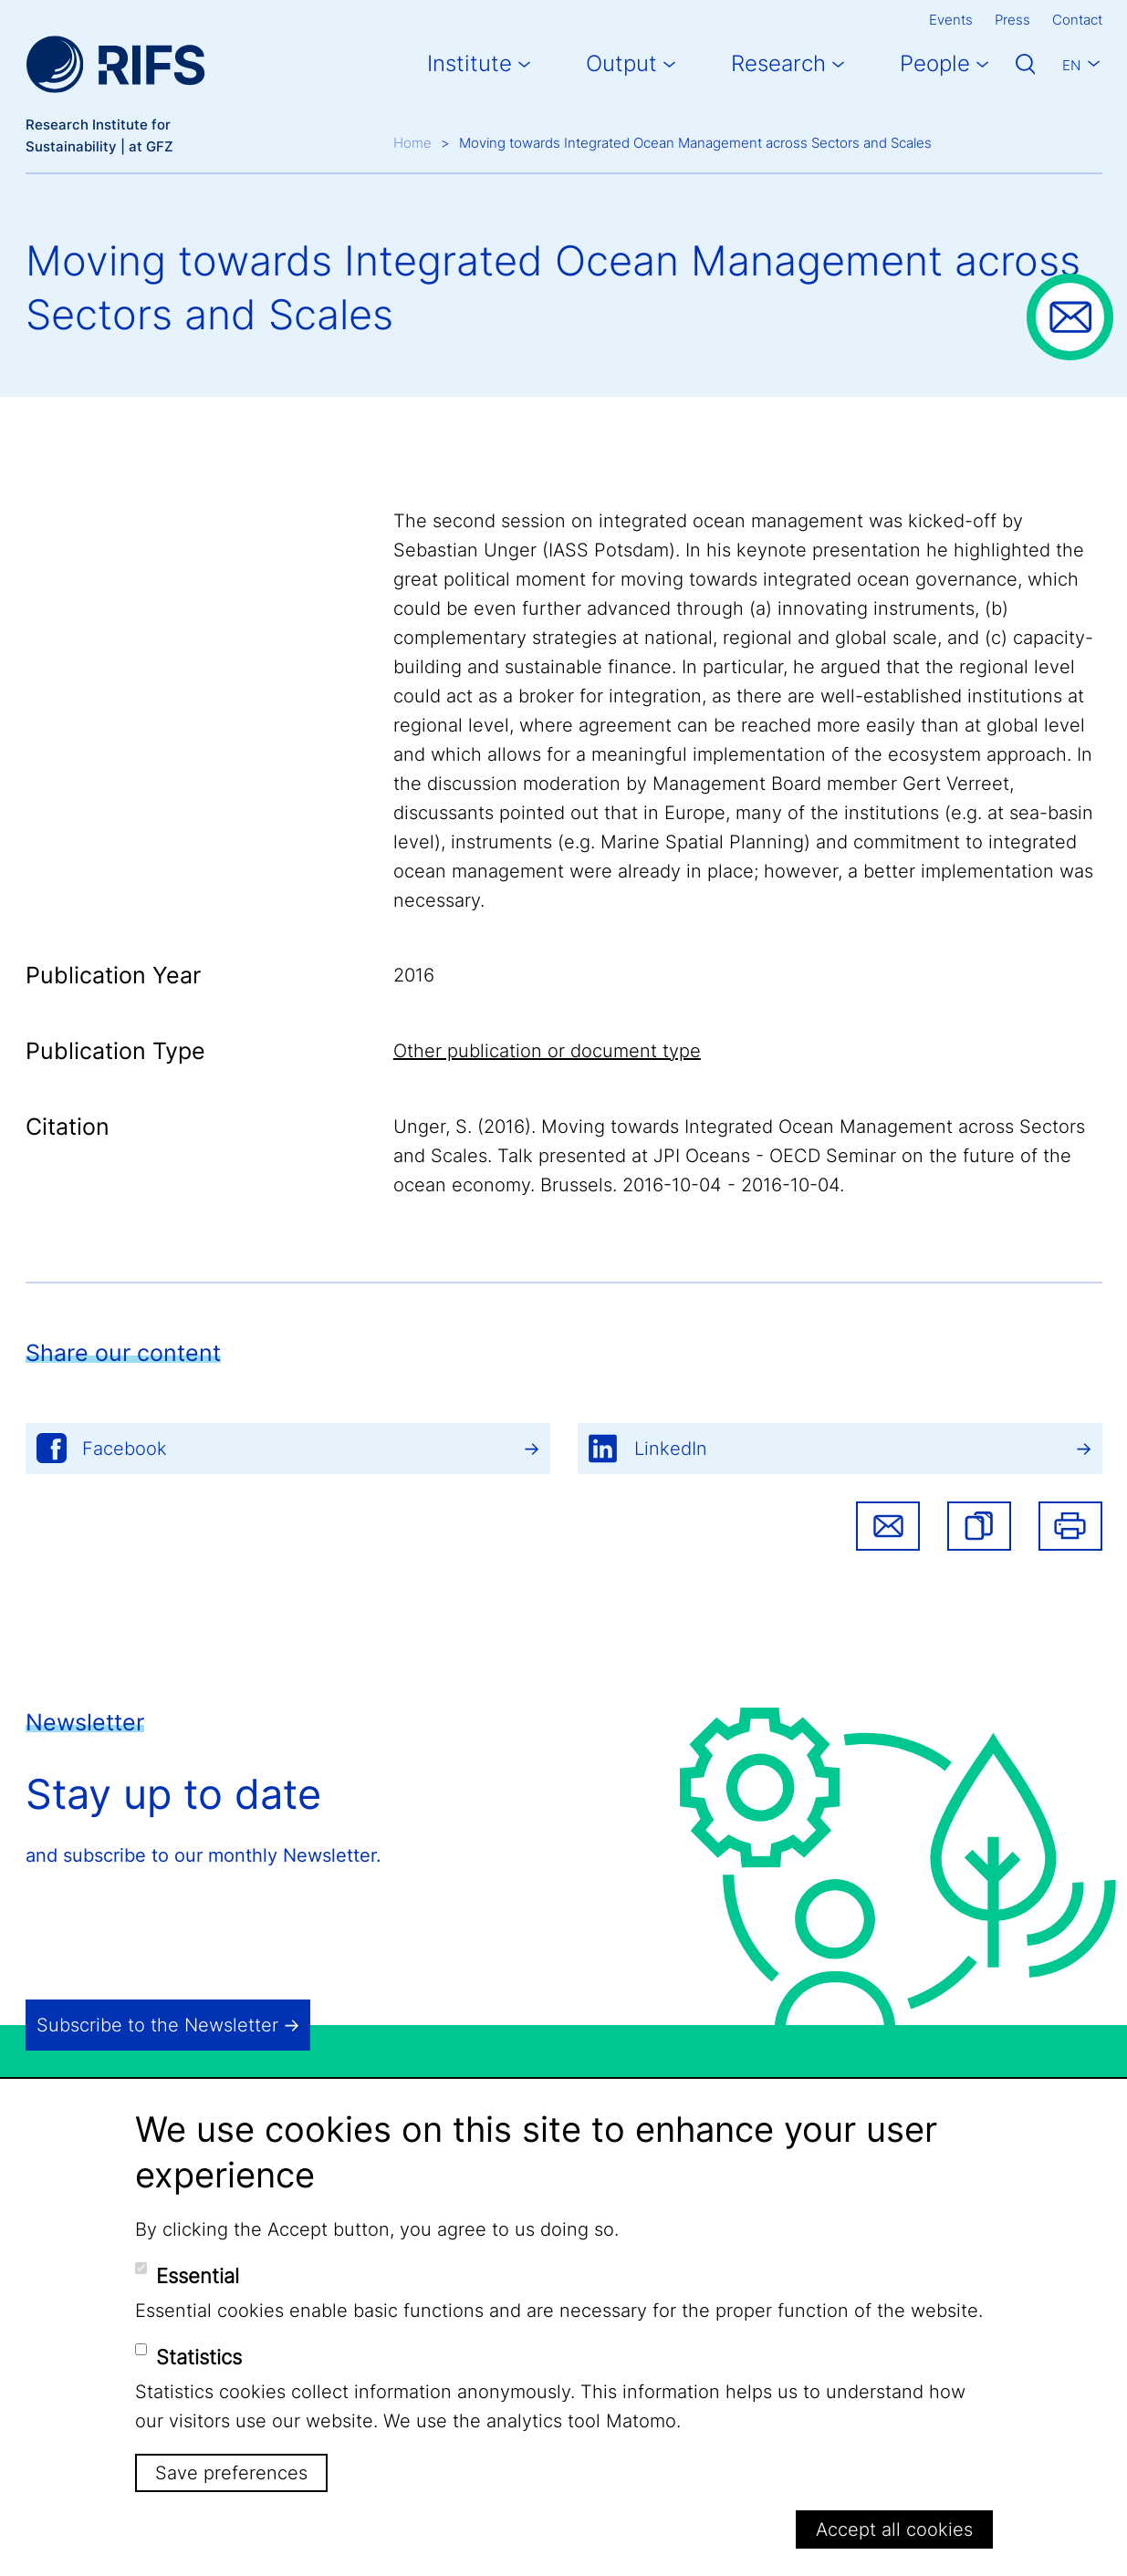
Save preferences (231, 2473)
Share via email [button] (888, 1526)
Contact (1077, 19)
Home (412, 142)
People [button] (935, 63)
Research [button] (778, 63)
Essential (197, 2276)
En (1071, 65)
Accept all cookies (894, 2529)
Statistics (199, 2357)
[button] (979, 1526)
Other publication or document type (547, 1051)
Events (951, 19)
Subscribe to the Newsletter (157, 2025)
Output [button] (621, 63)
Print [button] (1070, 1526)
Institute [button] (469, 63)
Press (1012, 19)
